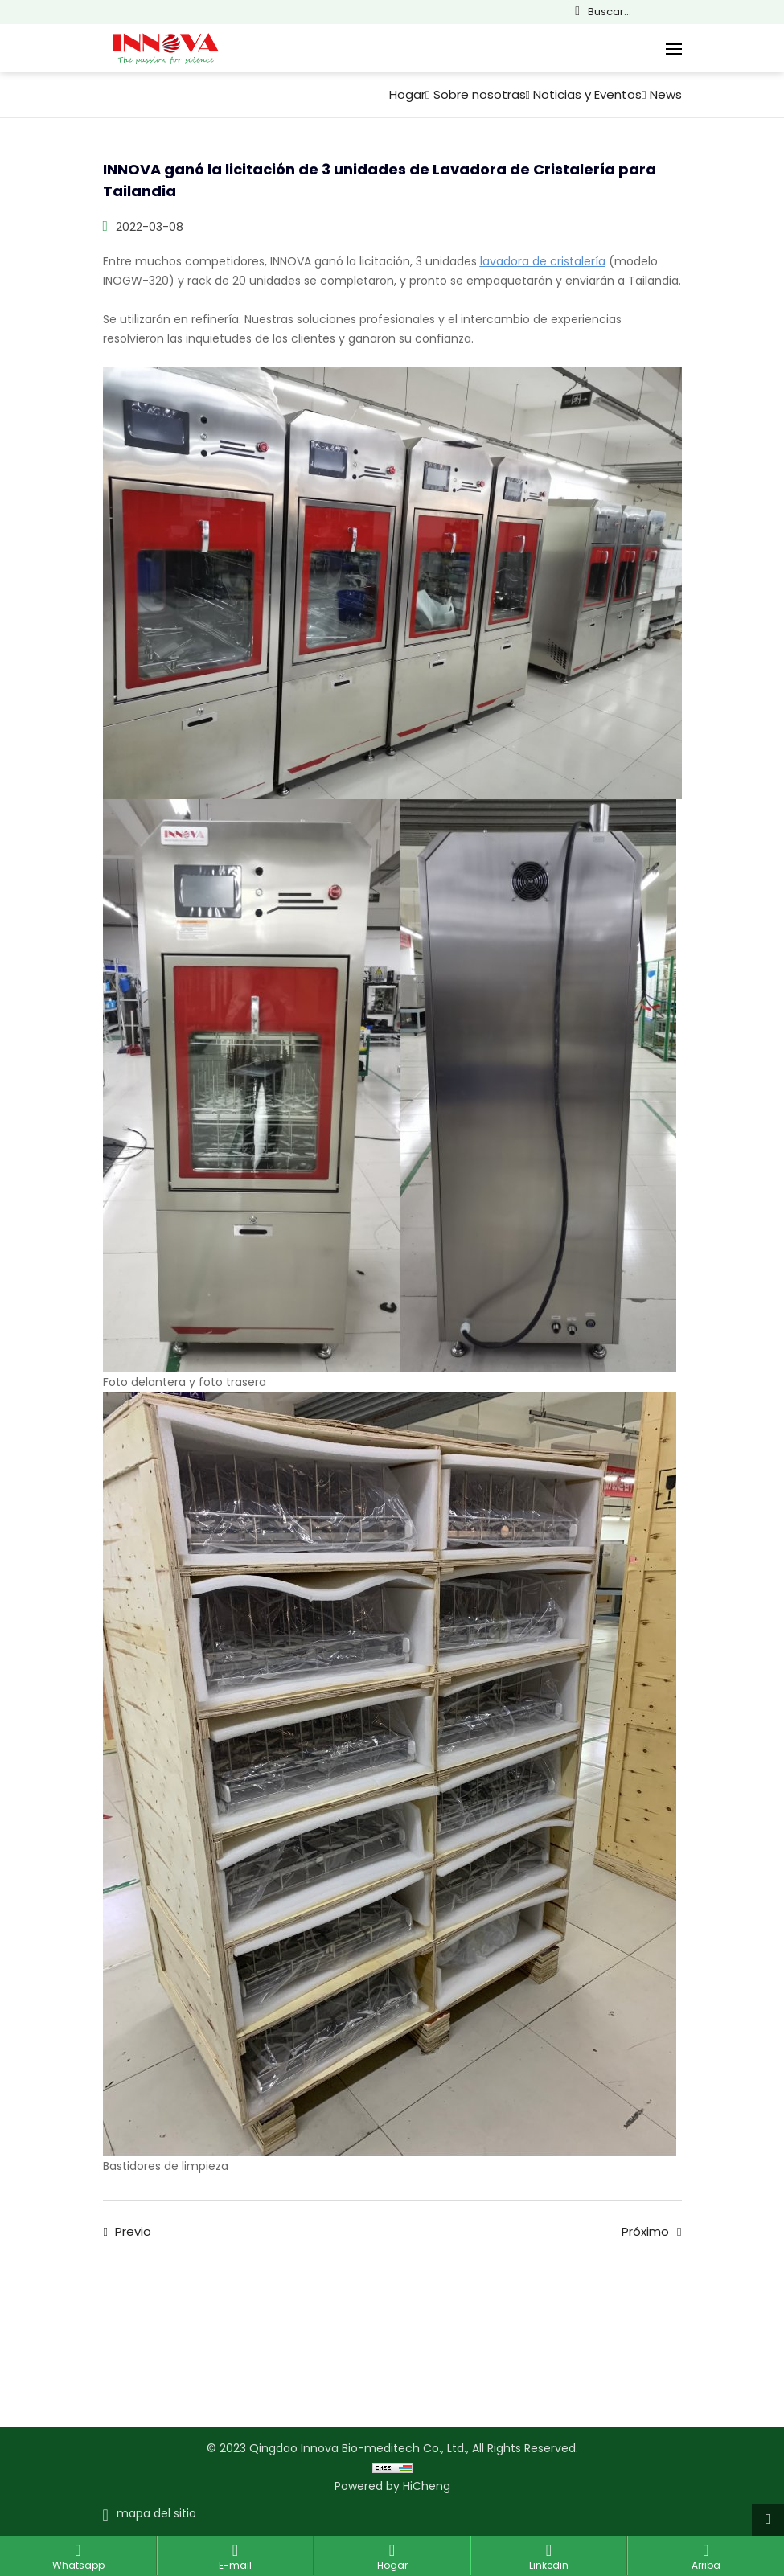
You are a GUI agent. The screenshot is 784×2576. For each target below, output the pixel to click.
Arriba (706, 2565)
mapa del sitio (156, 2513)
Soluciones (298, 2311)
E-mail (235, 2565)
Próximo (645, 2232)
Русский (766, 12)
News (666, 95)
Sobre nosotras (479, 95)
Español (744, 12)
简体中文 (676, 12)
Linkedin (549, 2565)
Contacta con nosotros (151, 2318)
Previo (133, 2232)
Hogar (407, 95)
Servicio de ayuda (372, 2318)
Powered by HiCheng (392, 2486)
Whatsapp (78, 2565)
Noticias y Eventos (587, 95)
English (699, 12)
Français (721, 12)
